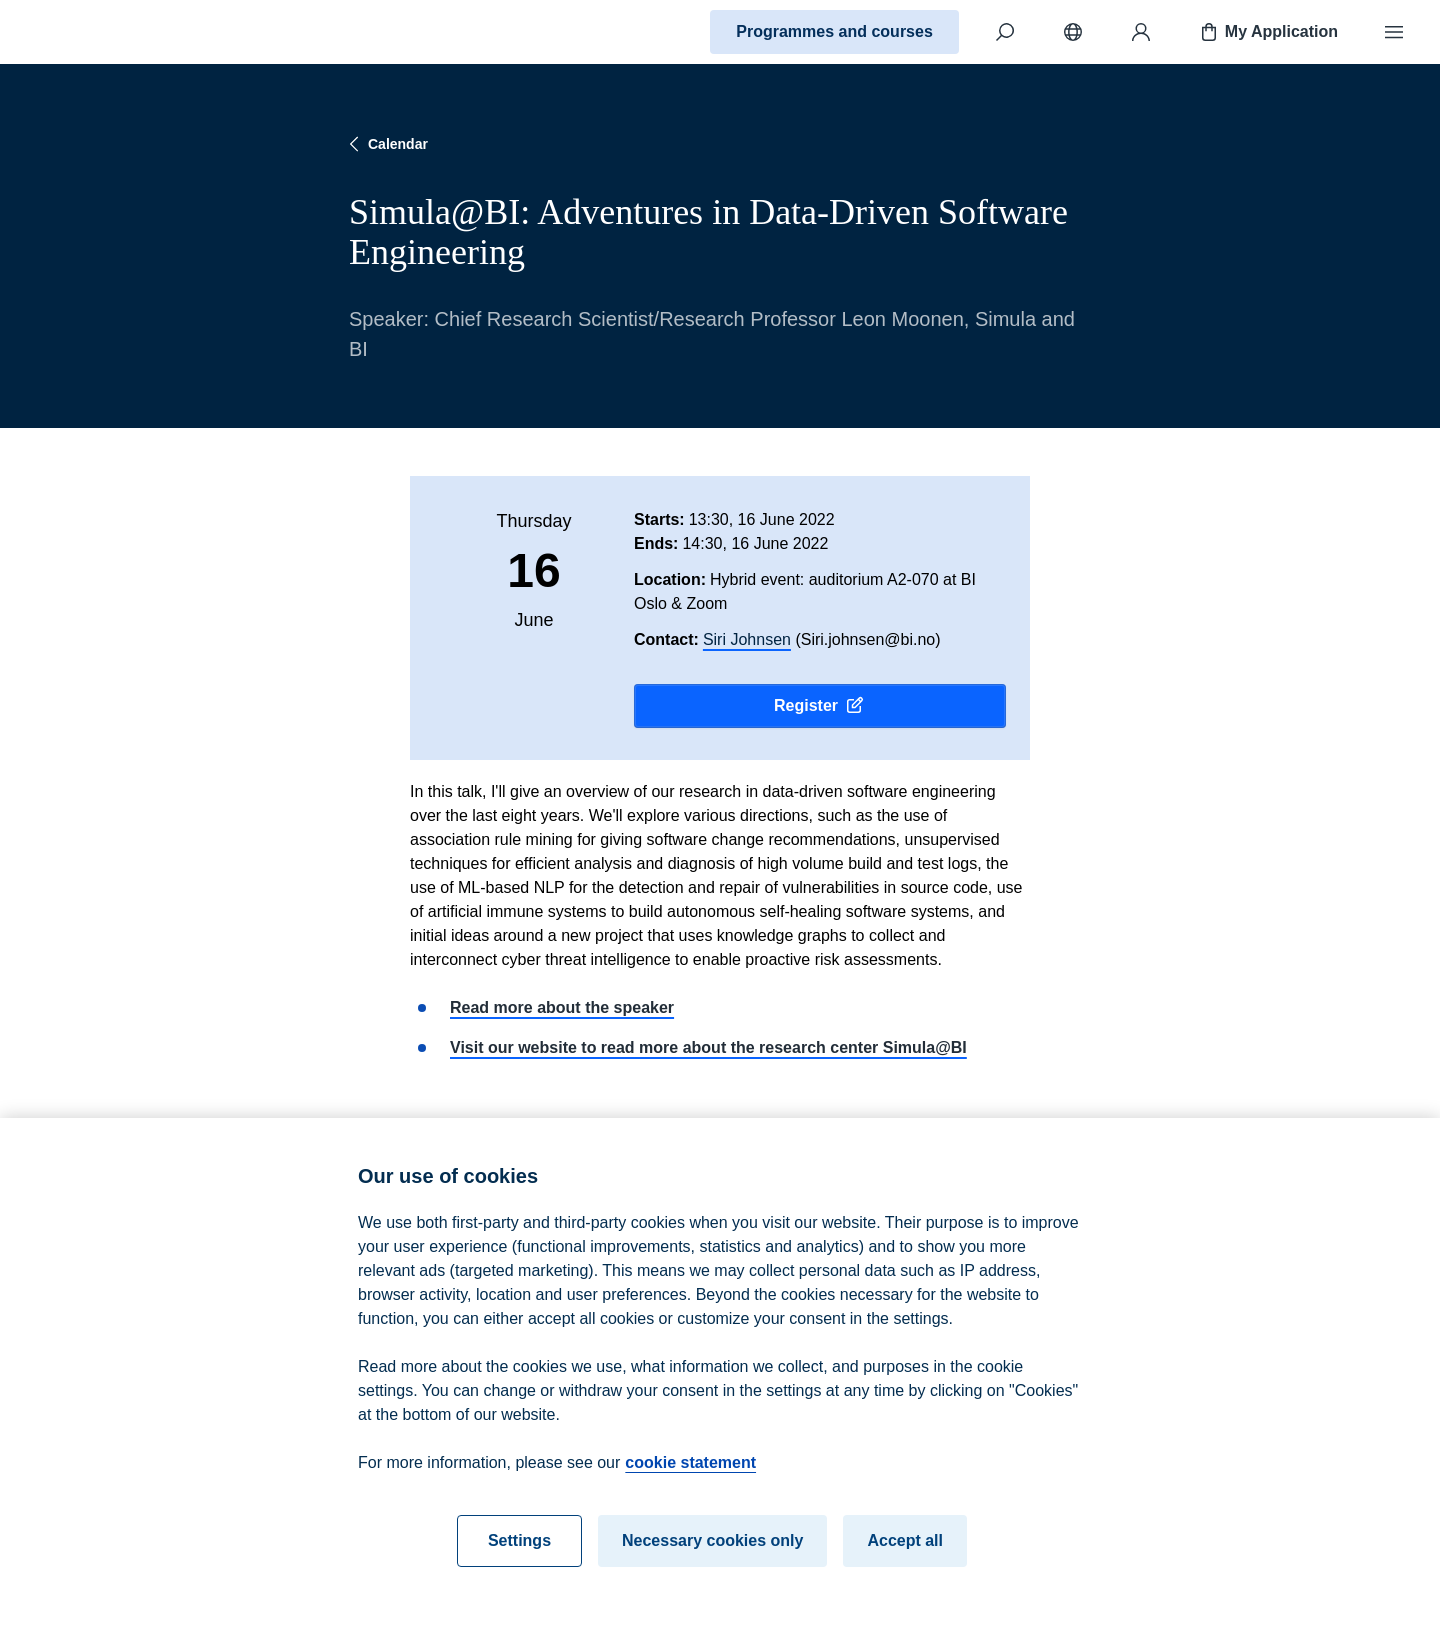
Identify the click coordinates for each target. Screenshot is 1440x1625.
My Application (1267, 32)
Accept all (905, 1549)
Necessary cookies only (712, 1549)
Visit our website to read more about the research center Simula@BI (708, 1047)
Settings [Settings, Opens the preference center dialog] (519, 1549)
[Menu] (1394, 32)
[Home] (86, 32)
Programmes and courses (834, 31)
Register (820, 706)
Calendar (386, 144)
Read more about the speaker (562, 1007)
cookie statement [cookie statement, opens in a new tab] (690, 1471)
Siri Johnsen (747, 639)
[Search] (1005, 32)
